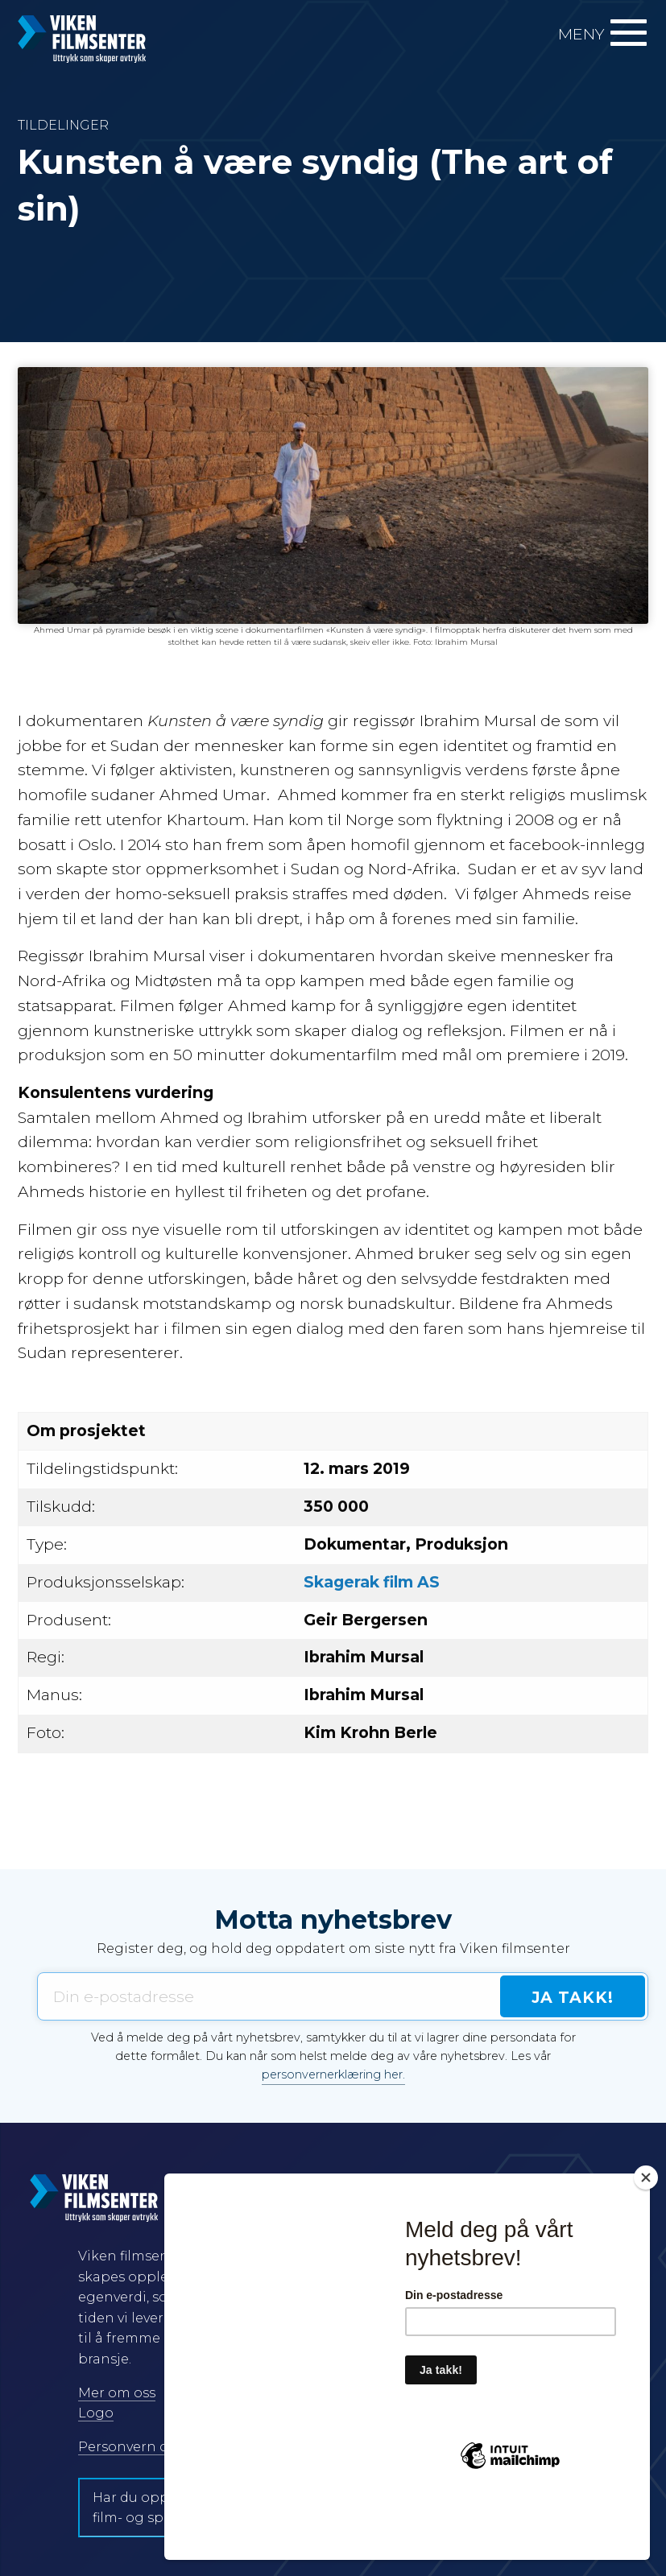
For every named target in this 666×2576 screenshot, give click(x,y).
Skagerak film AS (372, 1581)
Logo (96, 2413)
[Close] (646, 2235)
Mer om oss (116, 2393)
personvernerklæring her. (333, 2074)
